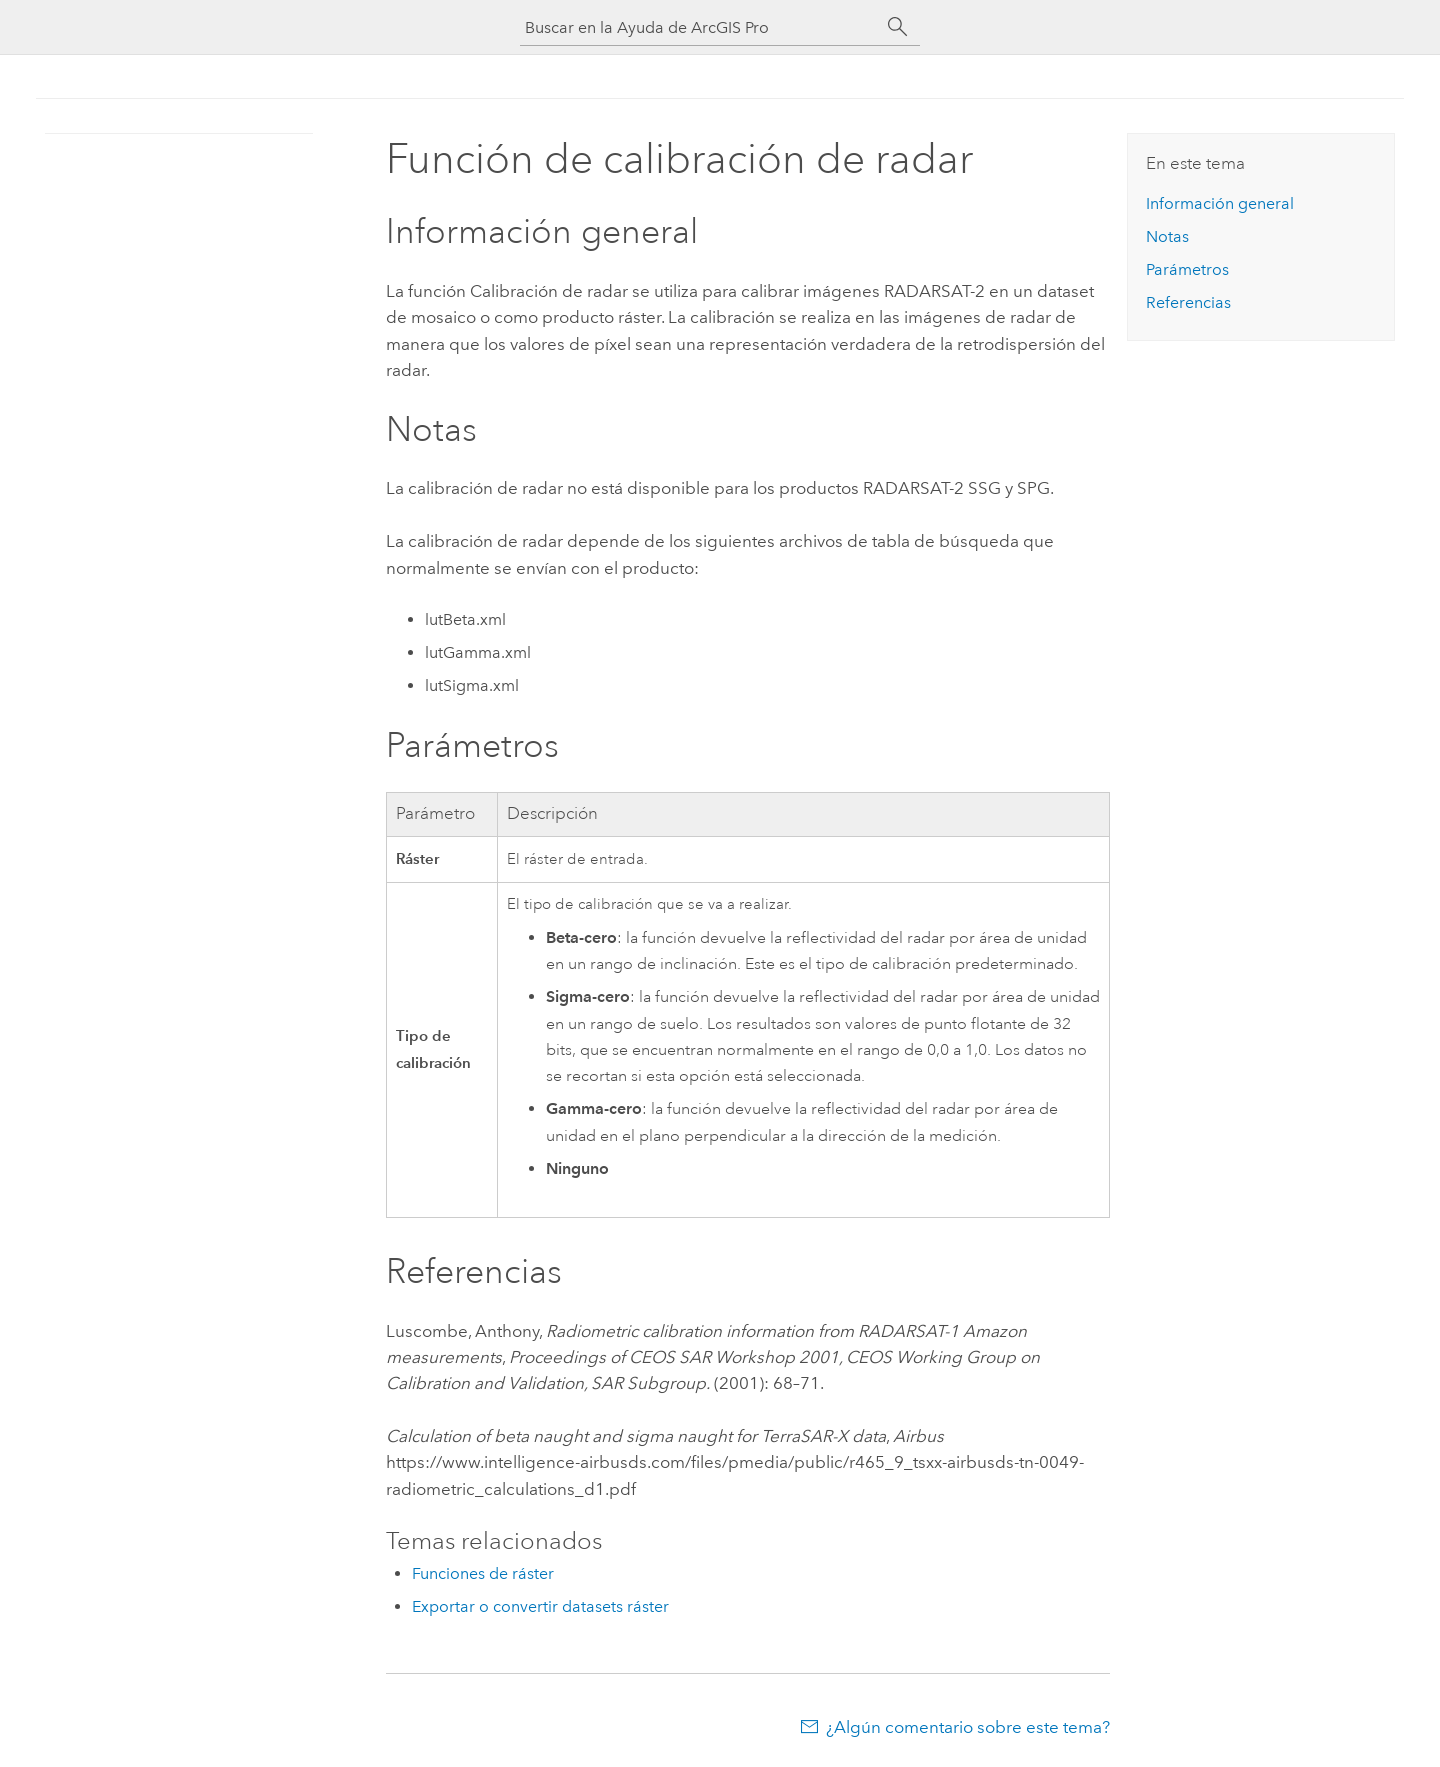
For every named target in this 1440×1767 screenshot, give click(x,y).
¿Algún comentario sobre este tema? (968, 1727)
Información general (1220, 203)
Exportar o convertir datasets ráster (540, 1606)
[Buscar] (898, 27)
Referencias (1188, 302)
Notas (1167, 236)
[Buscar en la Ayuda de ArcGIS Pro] (700, 27)
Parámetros (1187, 269)
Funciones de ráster (483, 1573)
